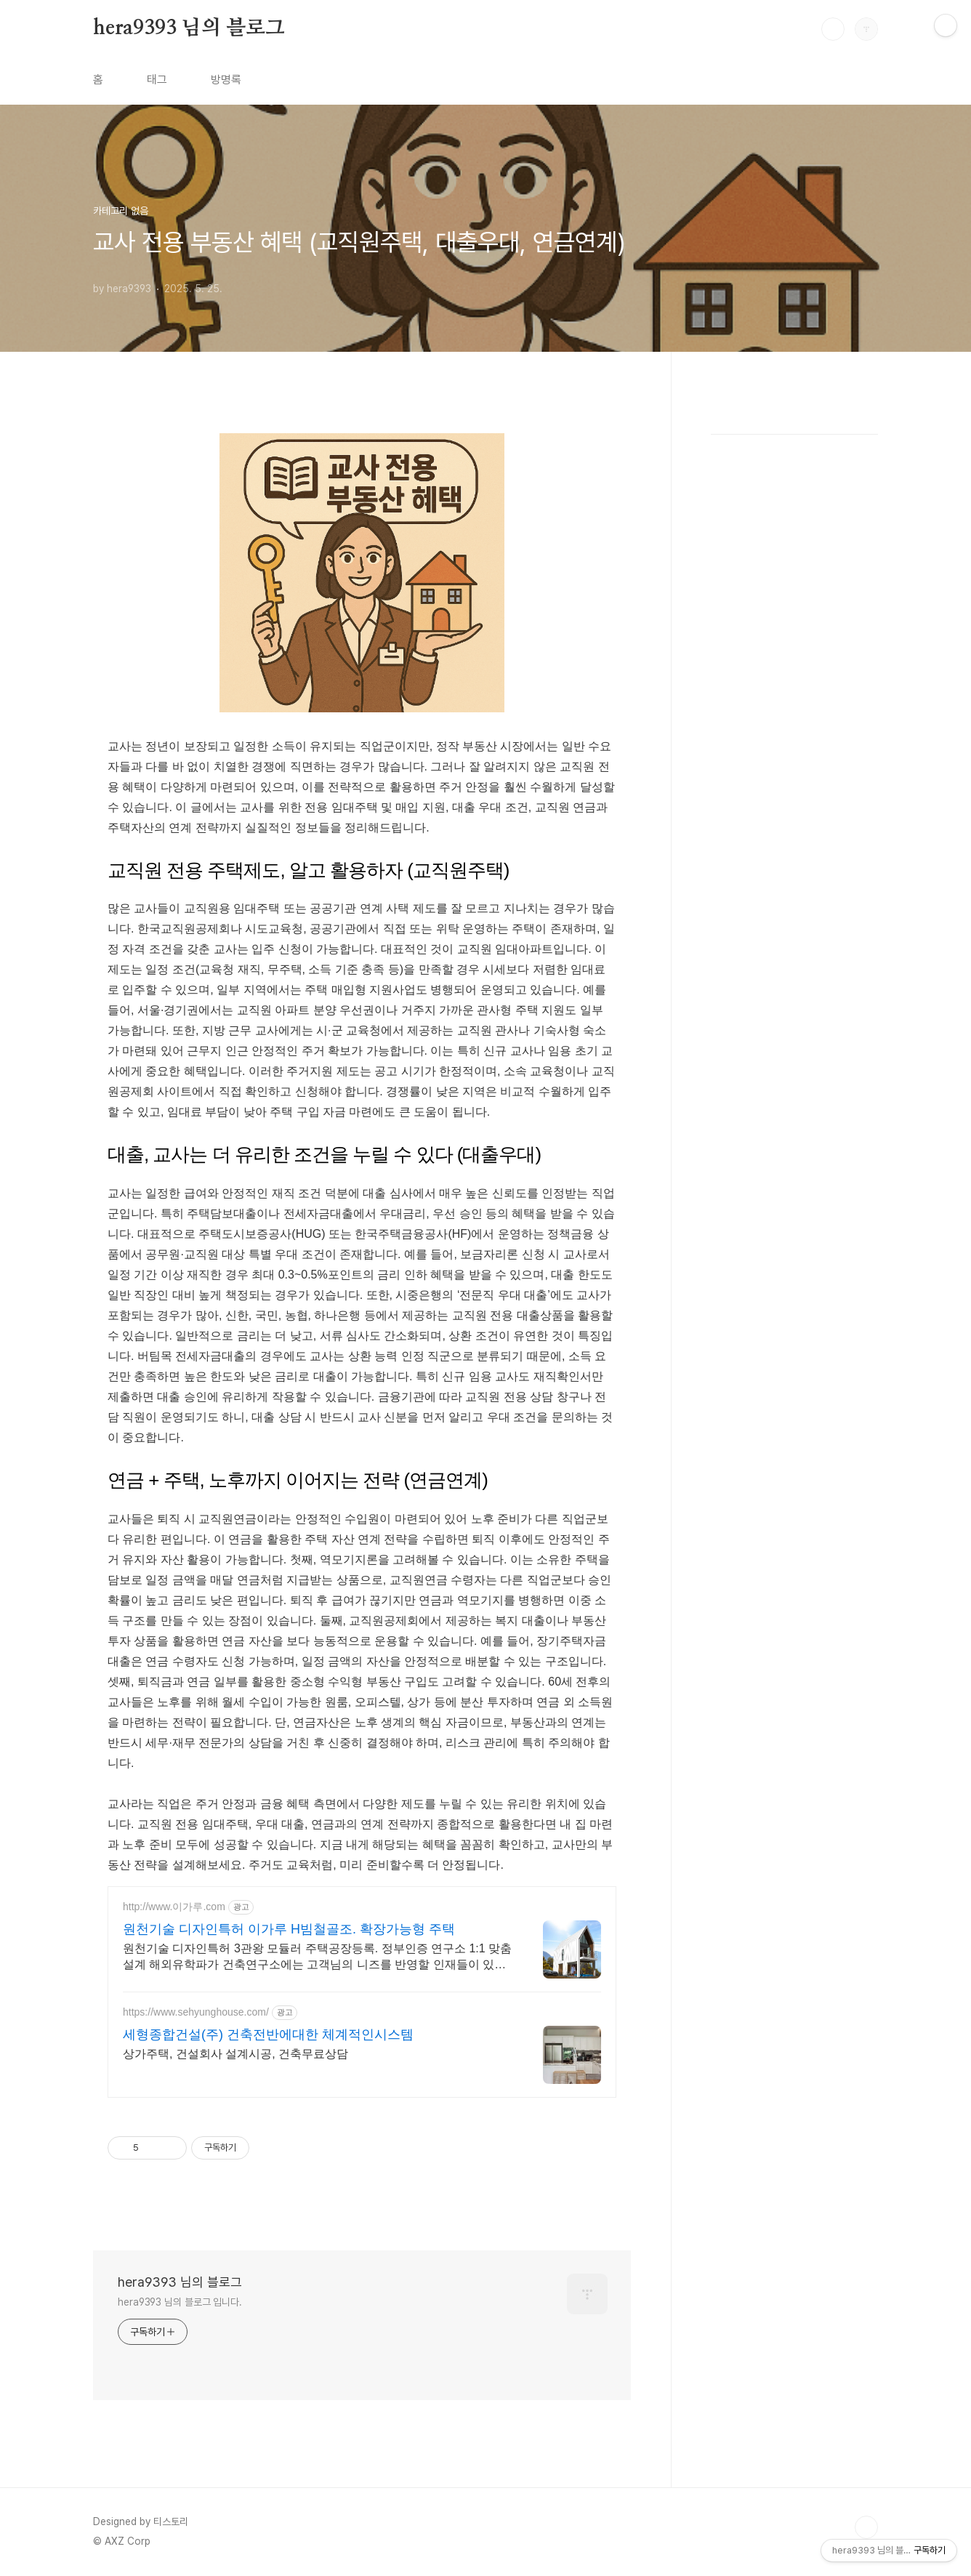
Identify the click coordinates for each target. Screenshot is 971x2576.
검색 (833, 29)
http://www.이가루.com (174, 1906)
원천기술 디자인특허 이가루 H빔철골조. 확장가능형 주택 (289, 1929)
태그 (157, 79)
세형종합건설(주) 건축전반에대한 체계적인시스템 (268, 2034)
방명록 (226, 79)
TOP (866, 2527)
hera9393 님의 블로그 (189, 28)
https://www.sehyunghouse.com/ (196, 2012)
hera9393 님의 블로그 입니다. (180, 2302)
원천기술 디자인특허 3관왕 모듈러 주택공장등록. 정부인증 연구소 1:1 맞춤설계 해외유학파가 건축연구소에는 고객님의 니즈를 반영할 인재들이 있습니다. (317, 1957)
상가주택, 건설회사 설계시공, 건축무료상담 (235, 2054)
